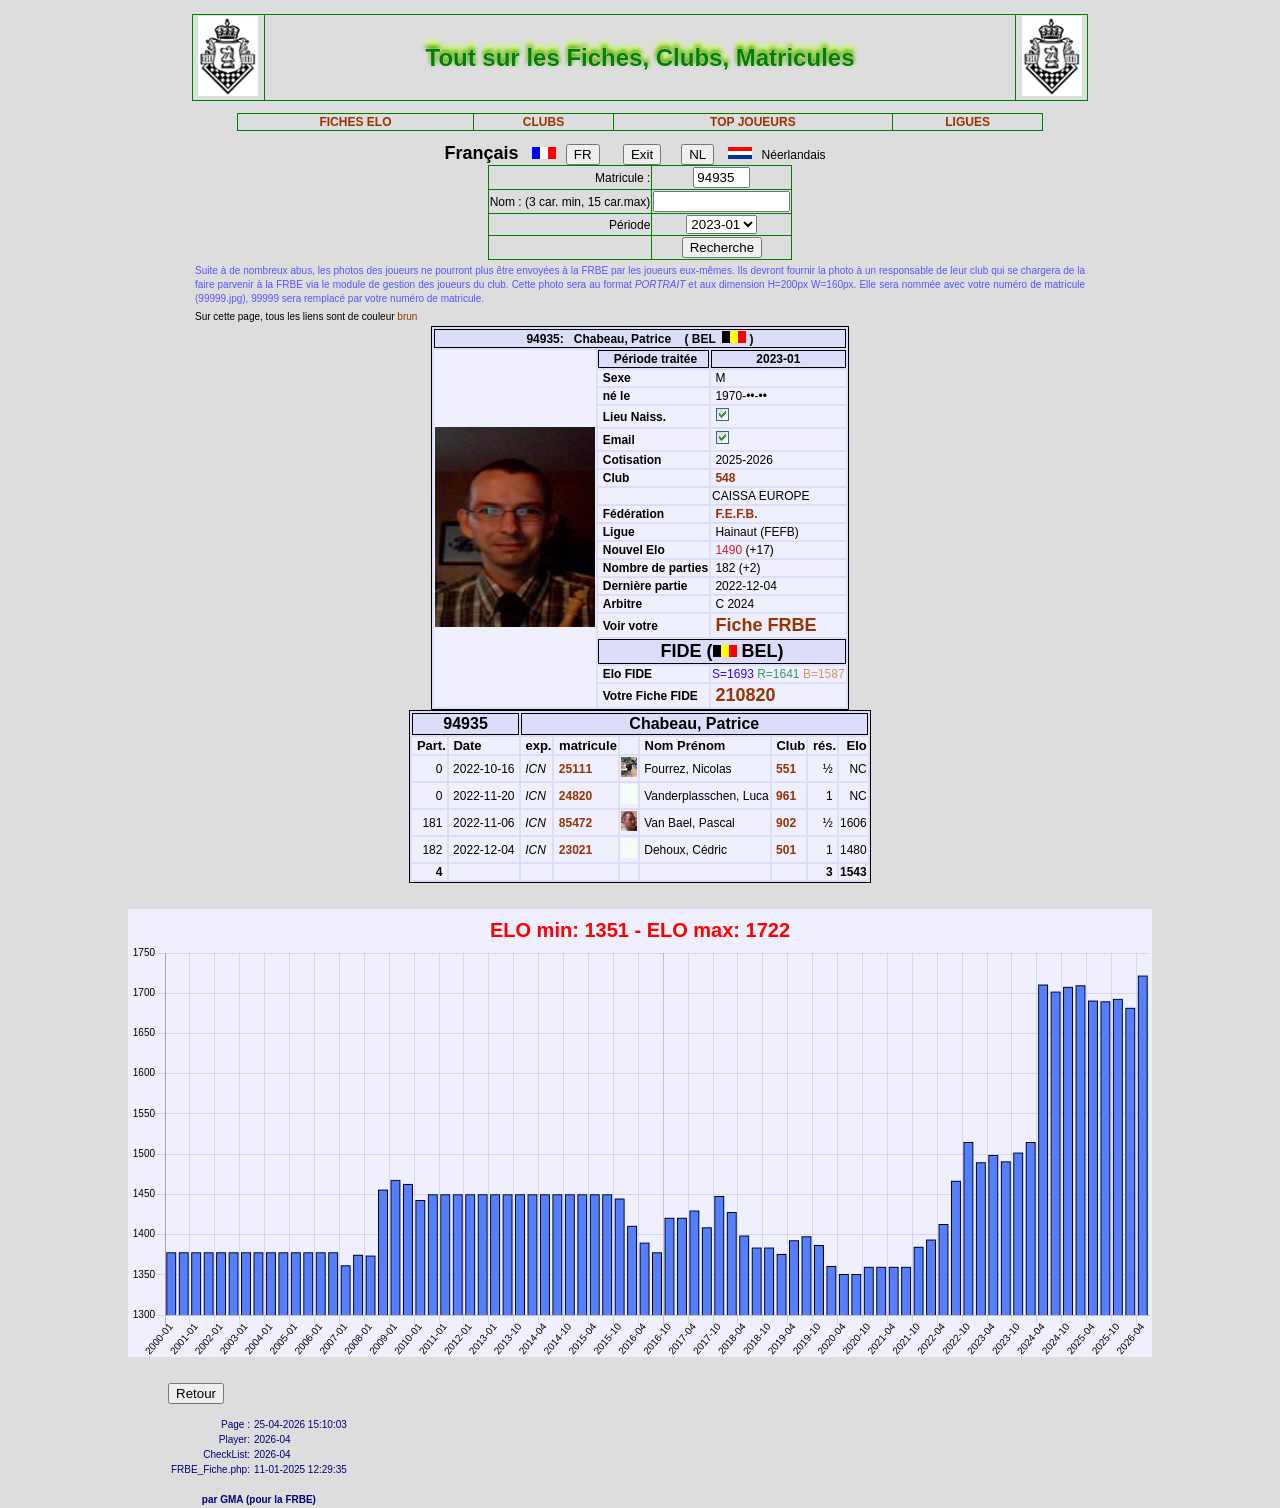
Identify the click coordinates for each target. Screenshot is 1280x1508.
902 (784, 823)
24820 (573, 796)
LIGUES (967, 122)
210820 (745, 695)
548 (723, 478)
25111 (573, 769)
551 (784, 769)
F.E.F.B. (736, 514)
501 (784, 850)
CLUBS (543, 122)
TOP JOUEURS (753, 122)
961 (784, 796)
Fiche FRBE (765, 625)
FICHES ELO (355, 122)
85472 (573, 823)
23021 (573, 850)
